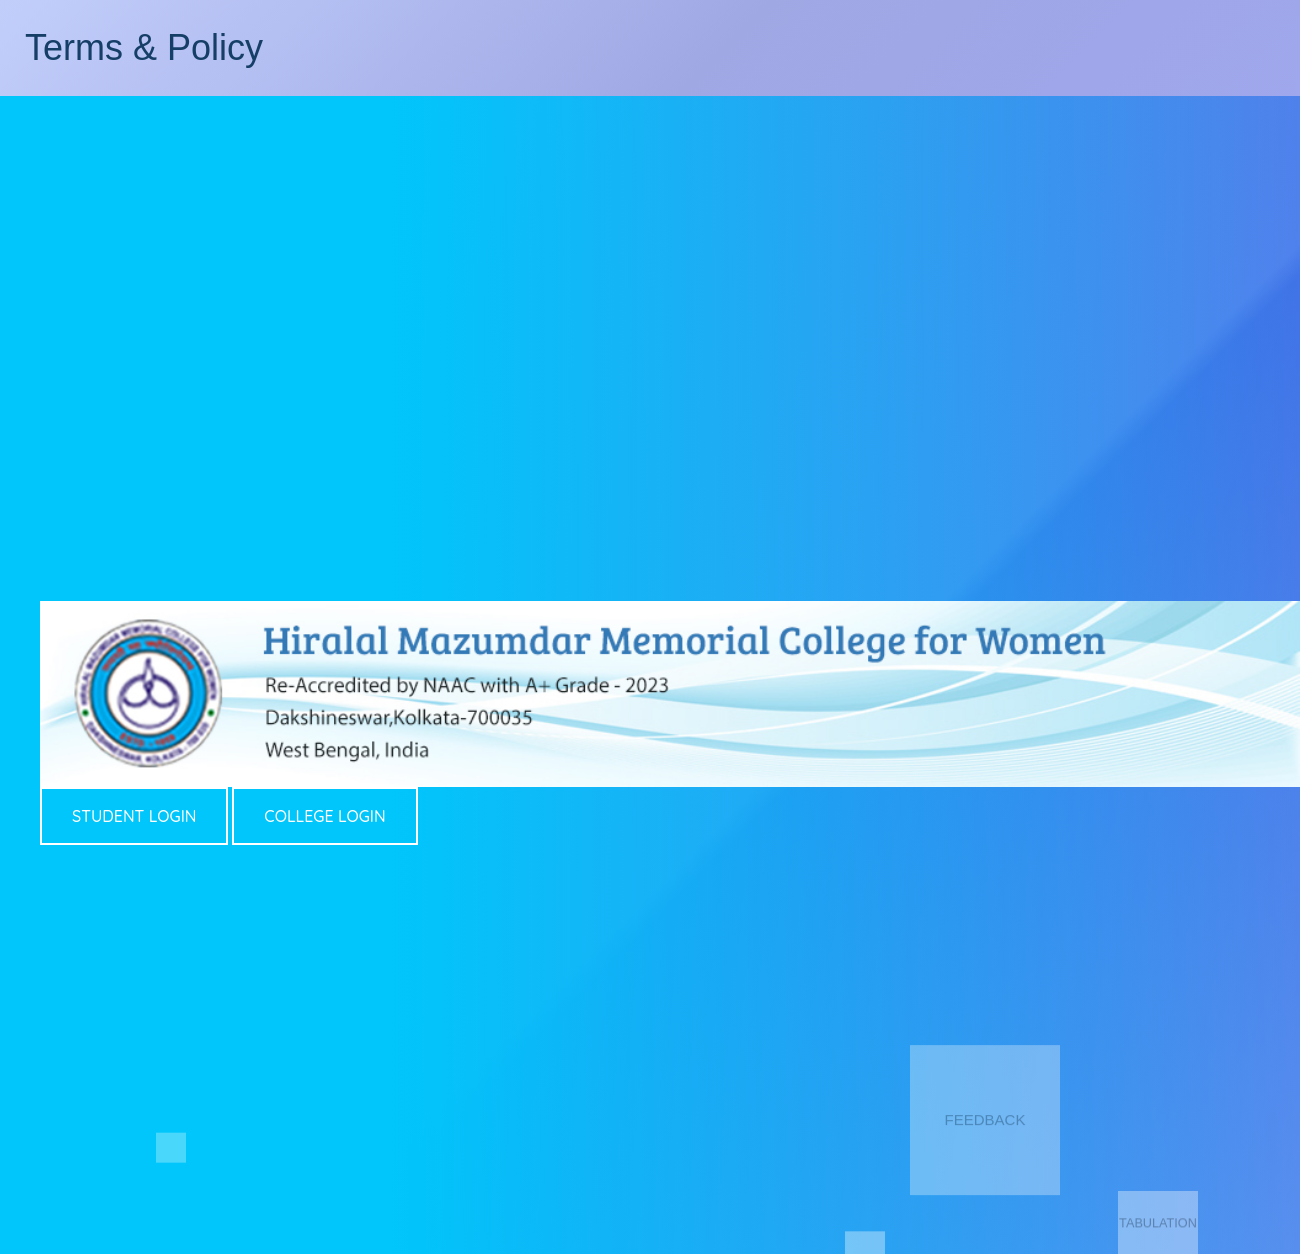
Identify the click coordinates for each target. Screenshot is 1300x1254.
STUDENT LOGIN (134, 816)
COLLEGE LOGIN (324, 816)
